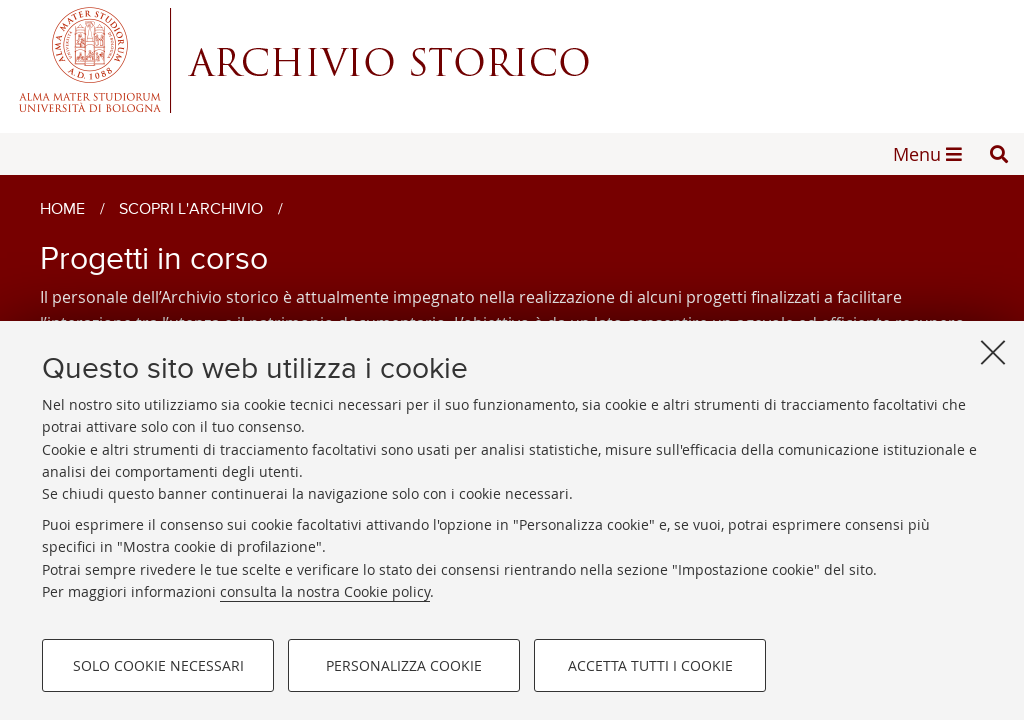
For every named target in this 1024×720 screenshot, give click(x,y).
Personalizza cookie (404, 665)
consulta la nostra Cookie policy (325, 591)
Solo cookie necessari (158, 665)
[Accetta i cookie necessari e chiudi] (993, 352)
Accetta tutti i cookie (650, 665)
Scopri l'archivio (191, 210)
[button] (999, 154)
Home (62, 210)
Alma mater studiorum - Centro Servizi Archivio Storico (512, 60)
